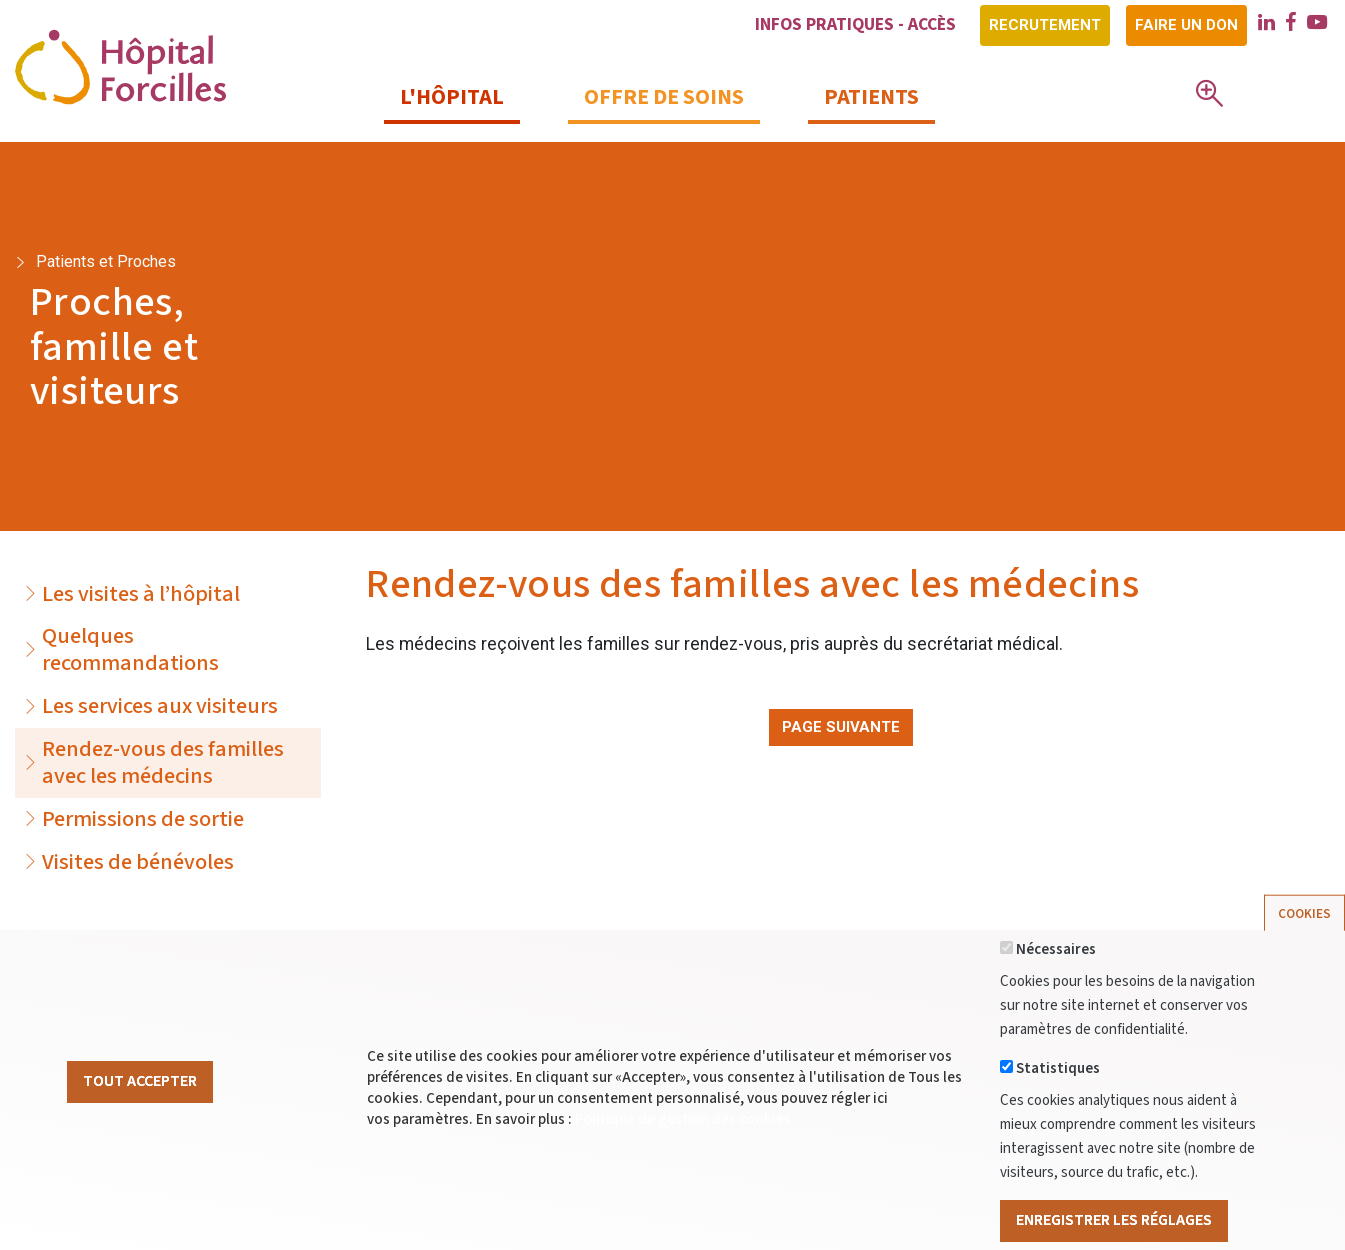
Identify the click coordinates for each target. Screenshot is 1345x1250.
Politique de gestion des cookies (683, 1147)
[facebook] (1291, 24)
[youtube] (1317, 24)
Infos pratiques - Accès (855, 24)
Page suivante (841, 727)
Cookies (1304, 941)
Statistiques (1058, 1096)
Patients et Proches (106, 261)
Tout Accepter (140, 1109)
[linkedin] (1266, 24)
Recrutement (1045, 25)
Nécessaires (1056, 977)
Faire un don (1186, 25)
